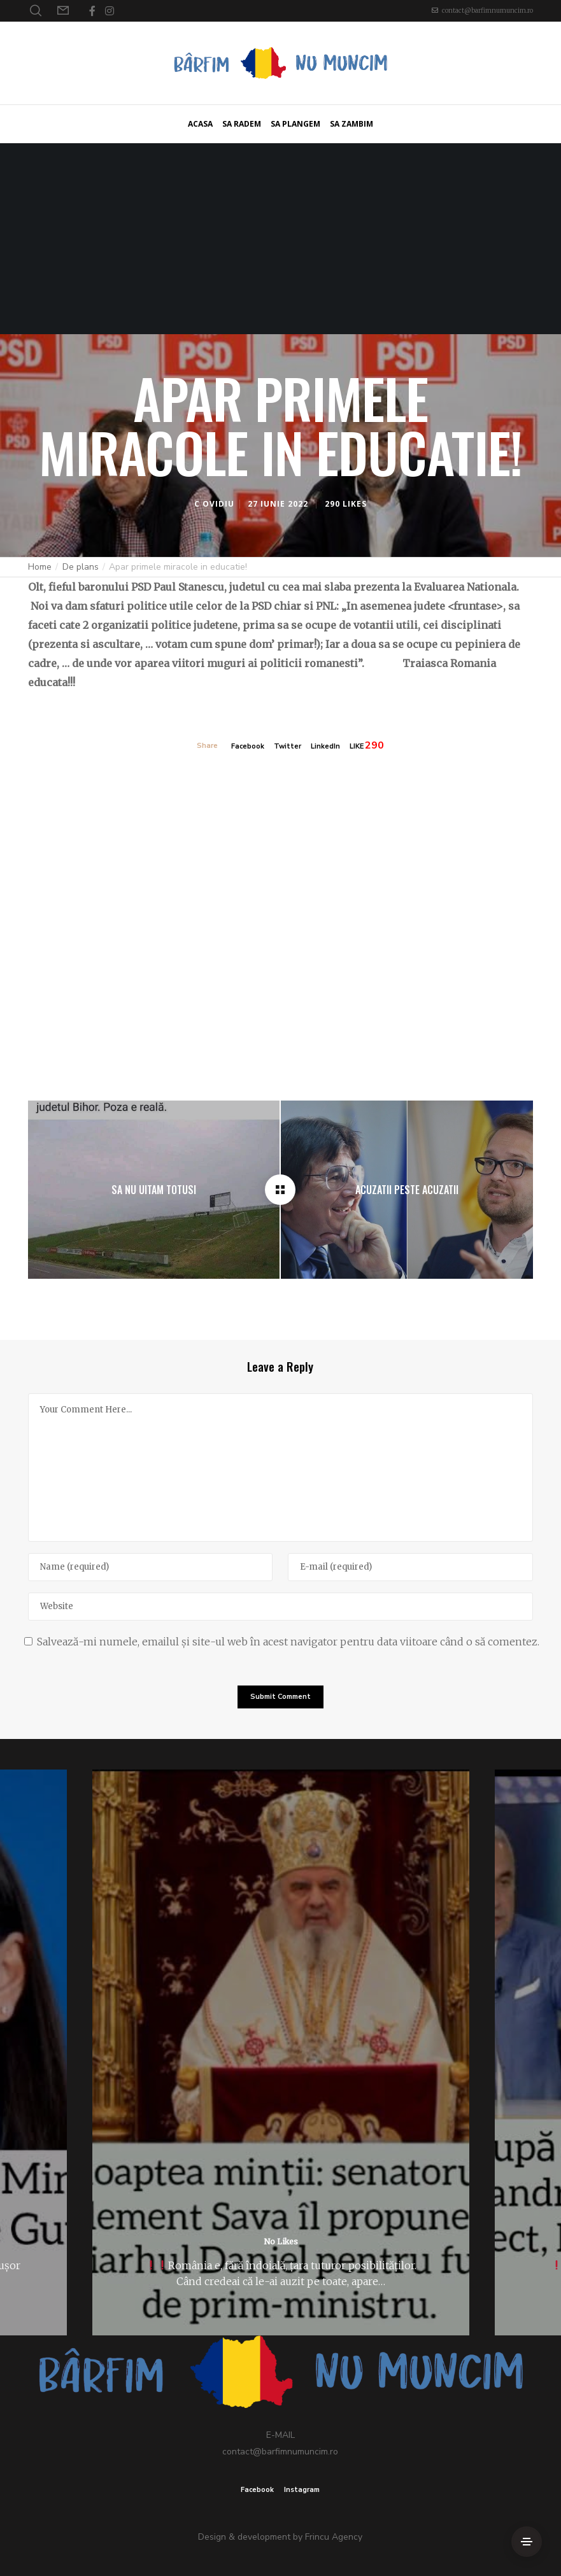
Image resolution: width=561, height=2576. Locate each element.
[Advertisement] (280, 239)
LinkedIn (325, 746)
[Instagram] (109, 11)
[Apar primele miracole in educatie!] (280, 1189)
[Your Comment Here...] (280, 1467)
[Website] (280, 1607)
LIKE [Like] (357, 746)
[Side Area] (526, 2541)
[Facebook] (92, 11)
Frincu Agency (333, 2537)
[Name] (150, 1567)
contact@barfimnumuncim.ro (487, 10)
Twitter (287, 746)
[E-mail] (410, 1567)
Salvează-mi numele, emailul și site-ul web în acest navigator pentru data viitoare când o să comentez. (288, 1641)
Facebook (247, 746)
